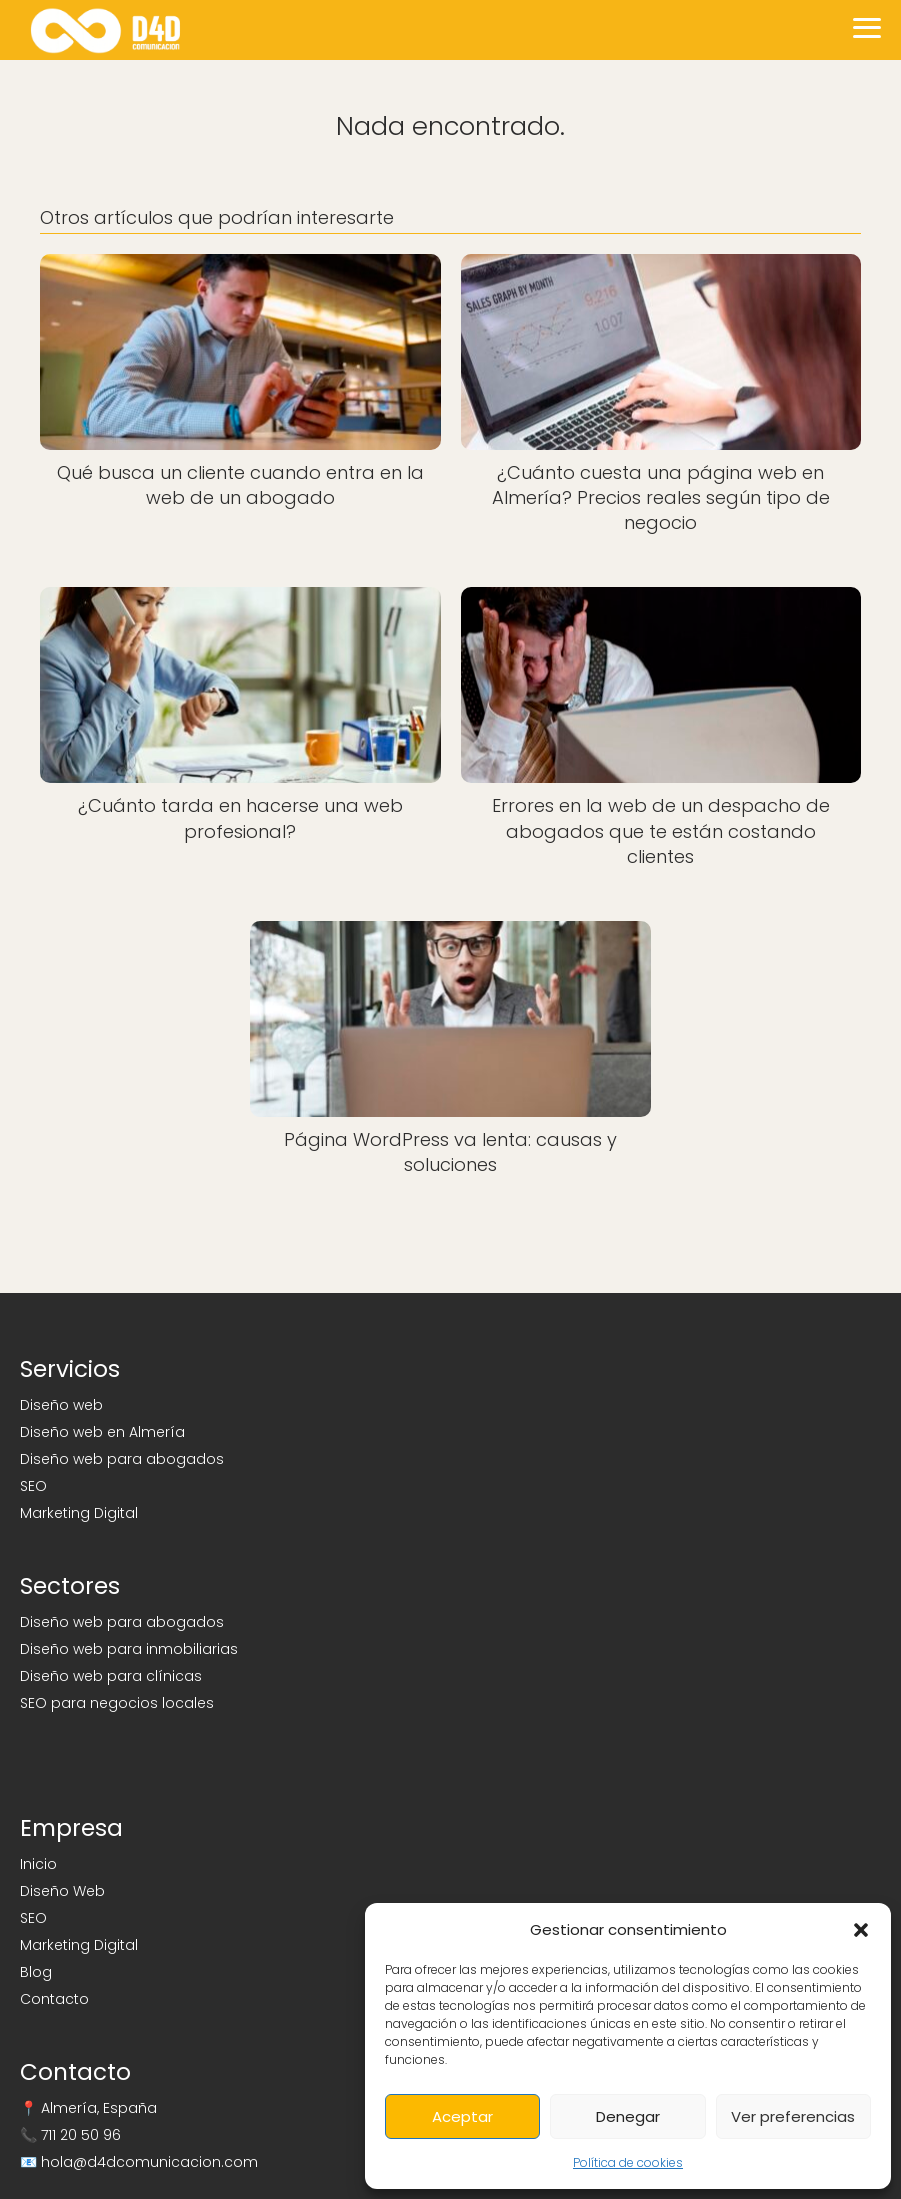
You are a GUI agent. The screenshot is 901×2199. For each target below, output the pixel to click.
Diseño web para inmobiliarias (129, 1649)
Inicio (38, 1864)
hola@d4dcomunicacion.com (149, 2162)
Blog (36, 1972)
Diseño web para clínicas (111, 1676)
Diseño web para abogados (122, 1459)
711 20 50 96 (81, 2135)
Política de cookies (628, 2162)
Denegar (628, 2116)
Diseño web (61, 1405)
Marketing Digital (79, 1513)
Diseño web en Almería (102, 1432)
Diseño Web (62, 1891)
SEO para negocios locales (117, 1703)
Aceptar (462, 2116)
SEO (33, 1486)
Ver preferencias (793, 2116)
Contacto (54, 1999)
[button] (861, 1930)
